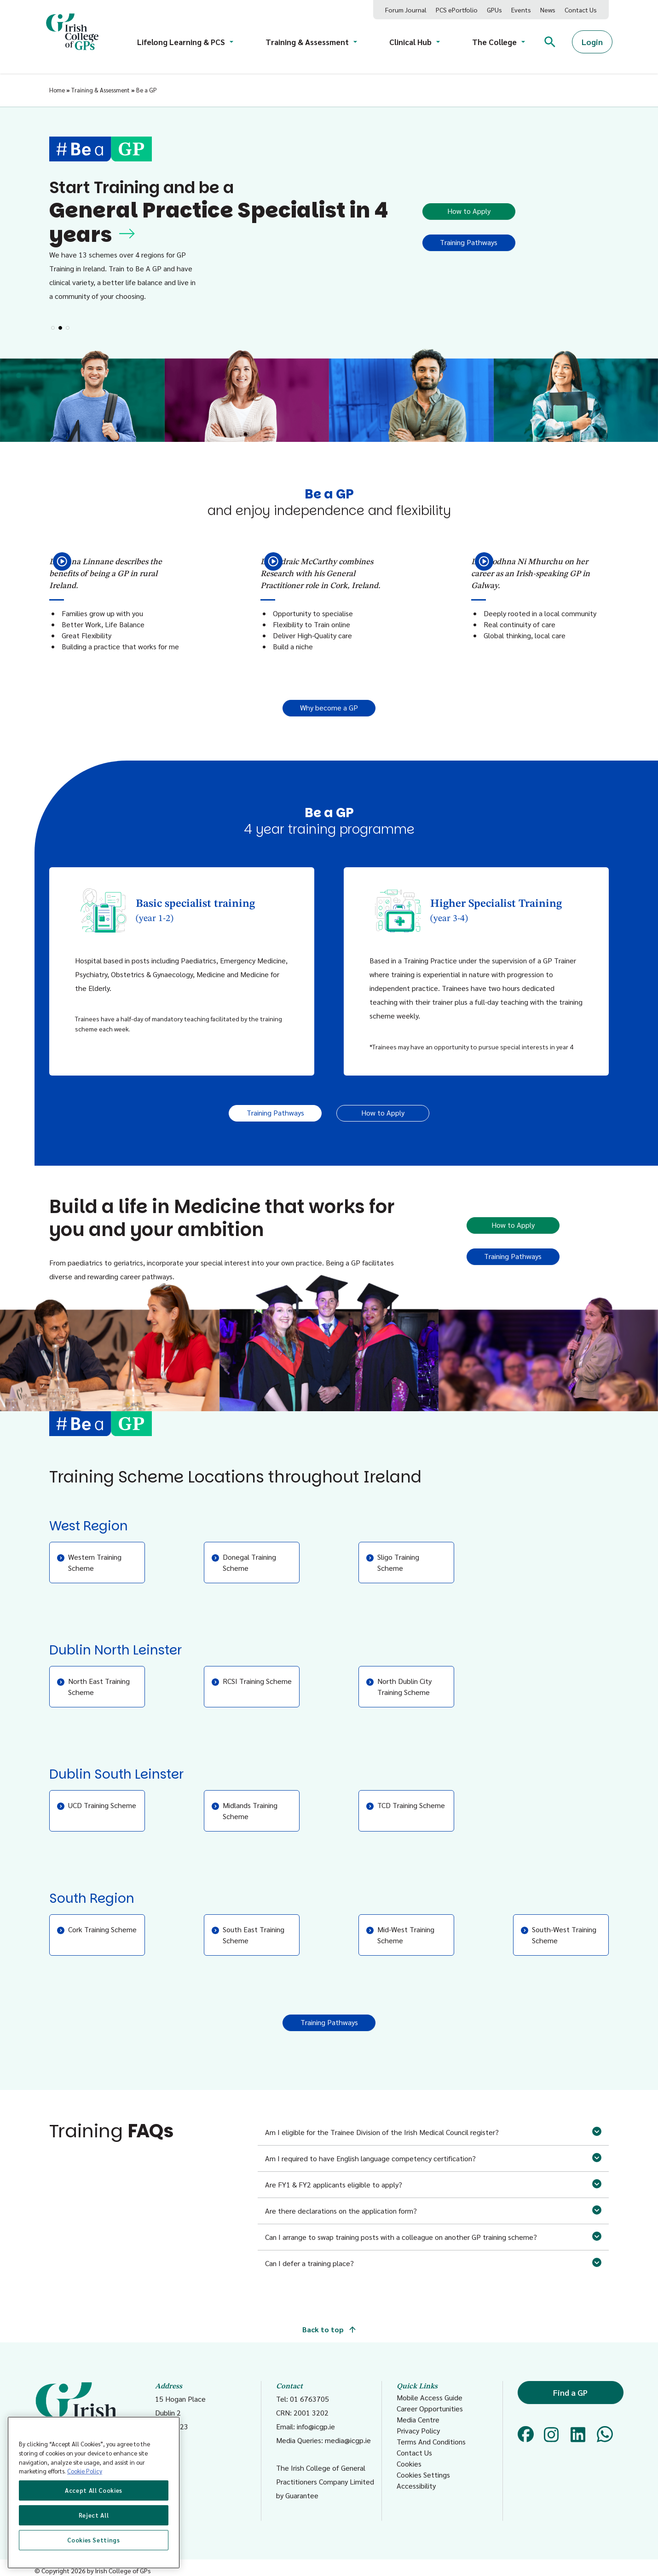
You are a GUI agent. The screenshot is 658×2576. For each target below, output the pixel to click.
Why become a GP (329, 707)
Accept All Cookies (93, 2490)
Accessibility (416, 2485)
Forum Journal (406, 10)
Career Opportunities (430, 2408)
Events (521, 10)
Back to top (329, 2329)
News (547, 10)
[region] (93, 2492)
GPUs (494, 10)
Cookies (409, 2463)
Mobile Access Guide (429, 2397)
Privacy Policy (418, 2430)
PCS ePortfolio (457, 10)
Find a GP (570, 2392)
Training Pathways (468, 242)
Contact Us (581, 10)
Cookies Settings (423, 2474)
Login (592, 41)
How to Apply (469, 211)
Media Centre (418, 2419)
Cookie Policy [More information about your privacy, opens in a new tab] (84, 2471)
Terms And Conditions (431, 2441)
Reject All (94, 2515)
